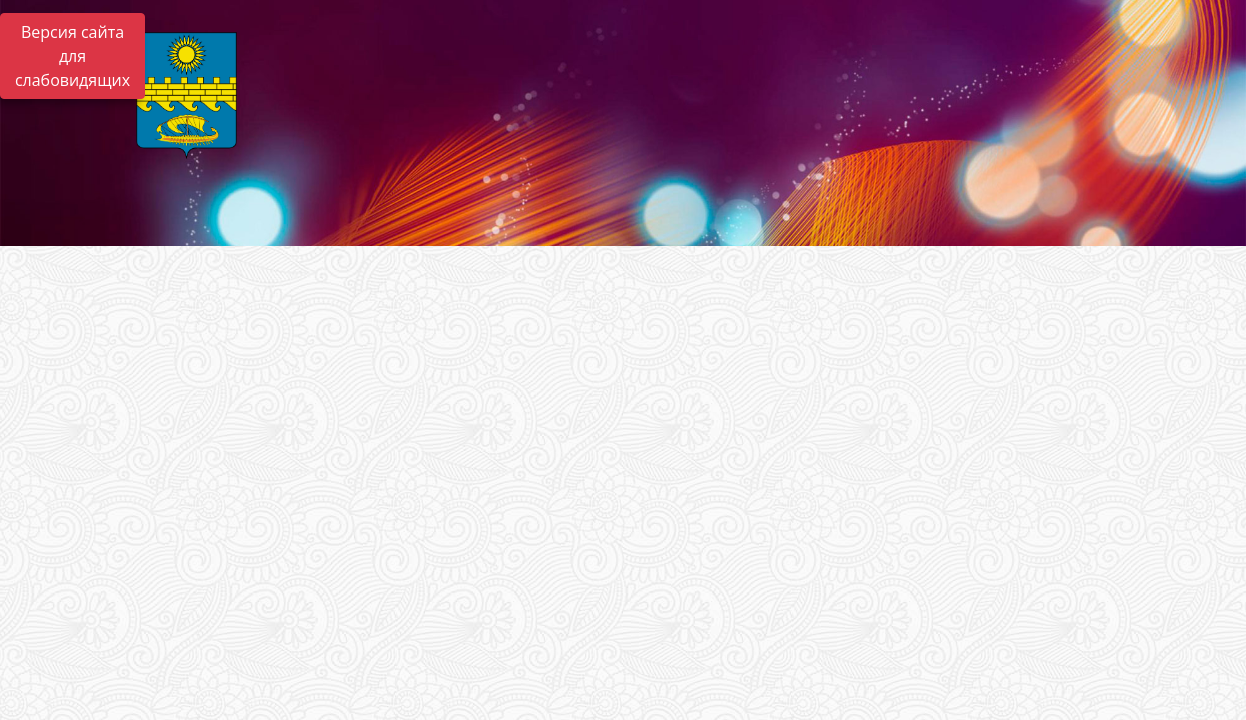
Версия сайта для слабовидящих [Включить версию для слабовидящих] (72, 56)
